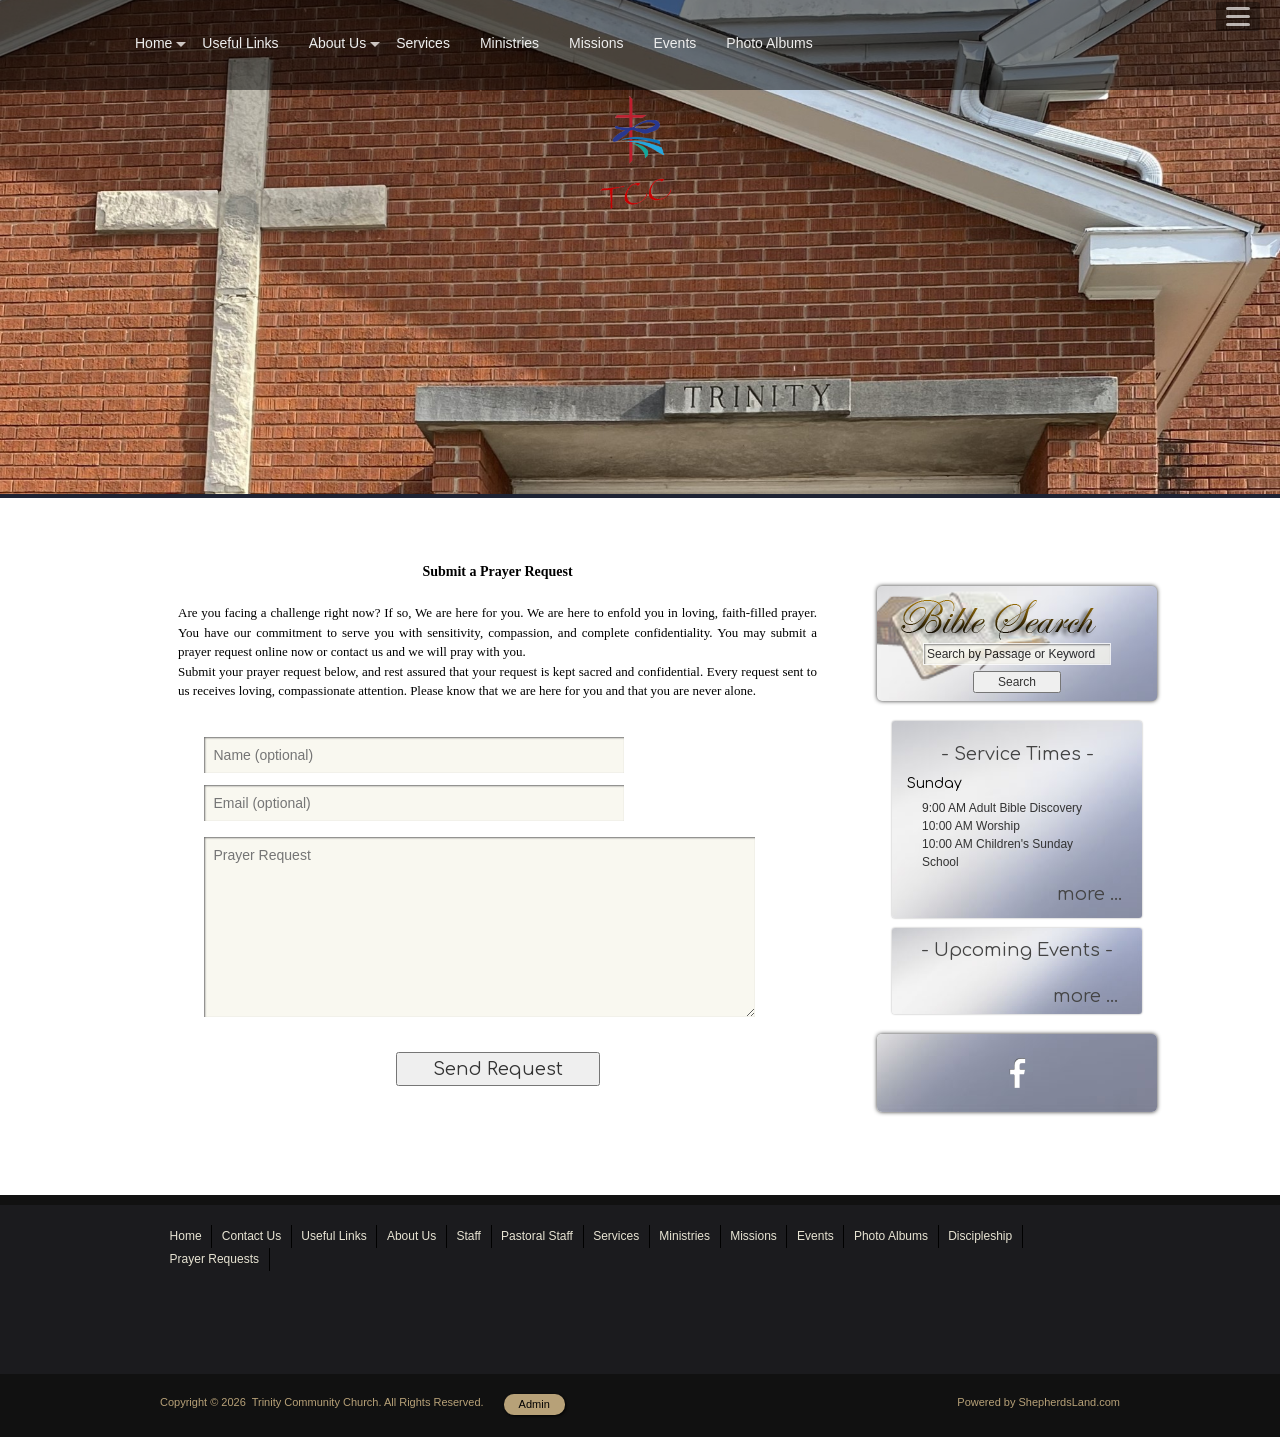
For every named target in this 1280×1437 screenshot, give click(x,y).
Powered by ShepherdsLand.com (1038, 1402)
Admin (534, 1404)
